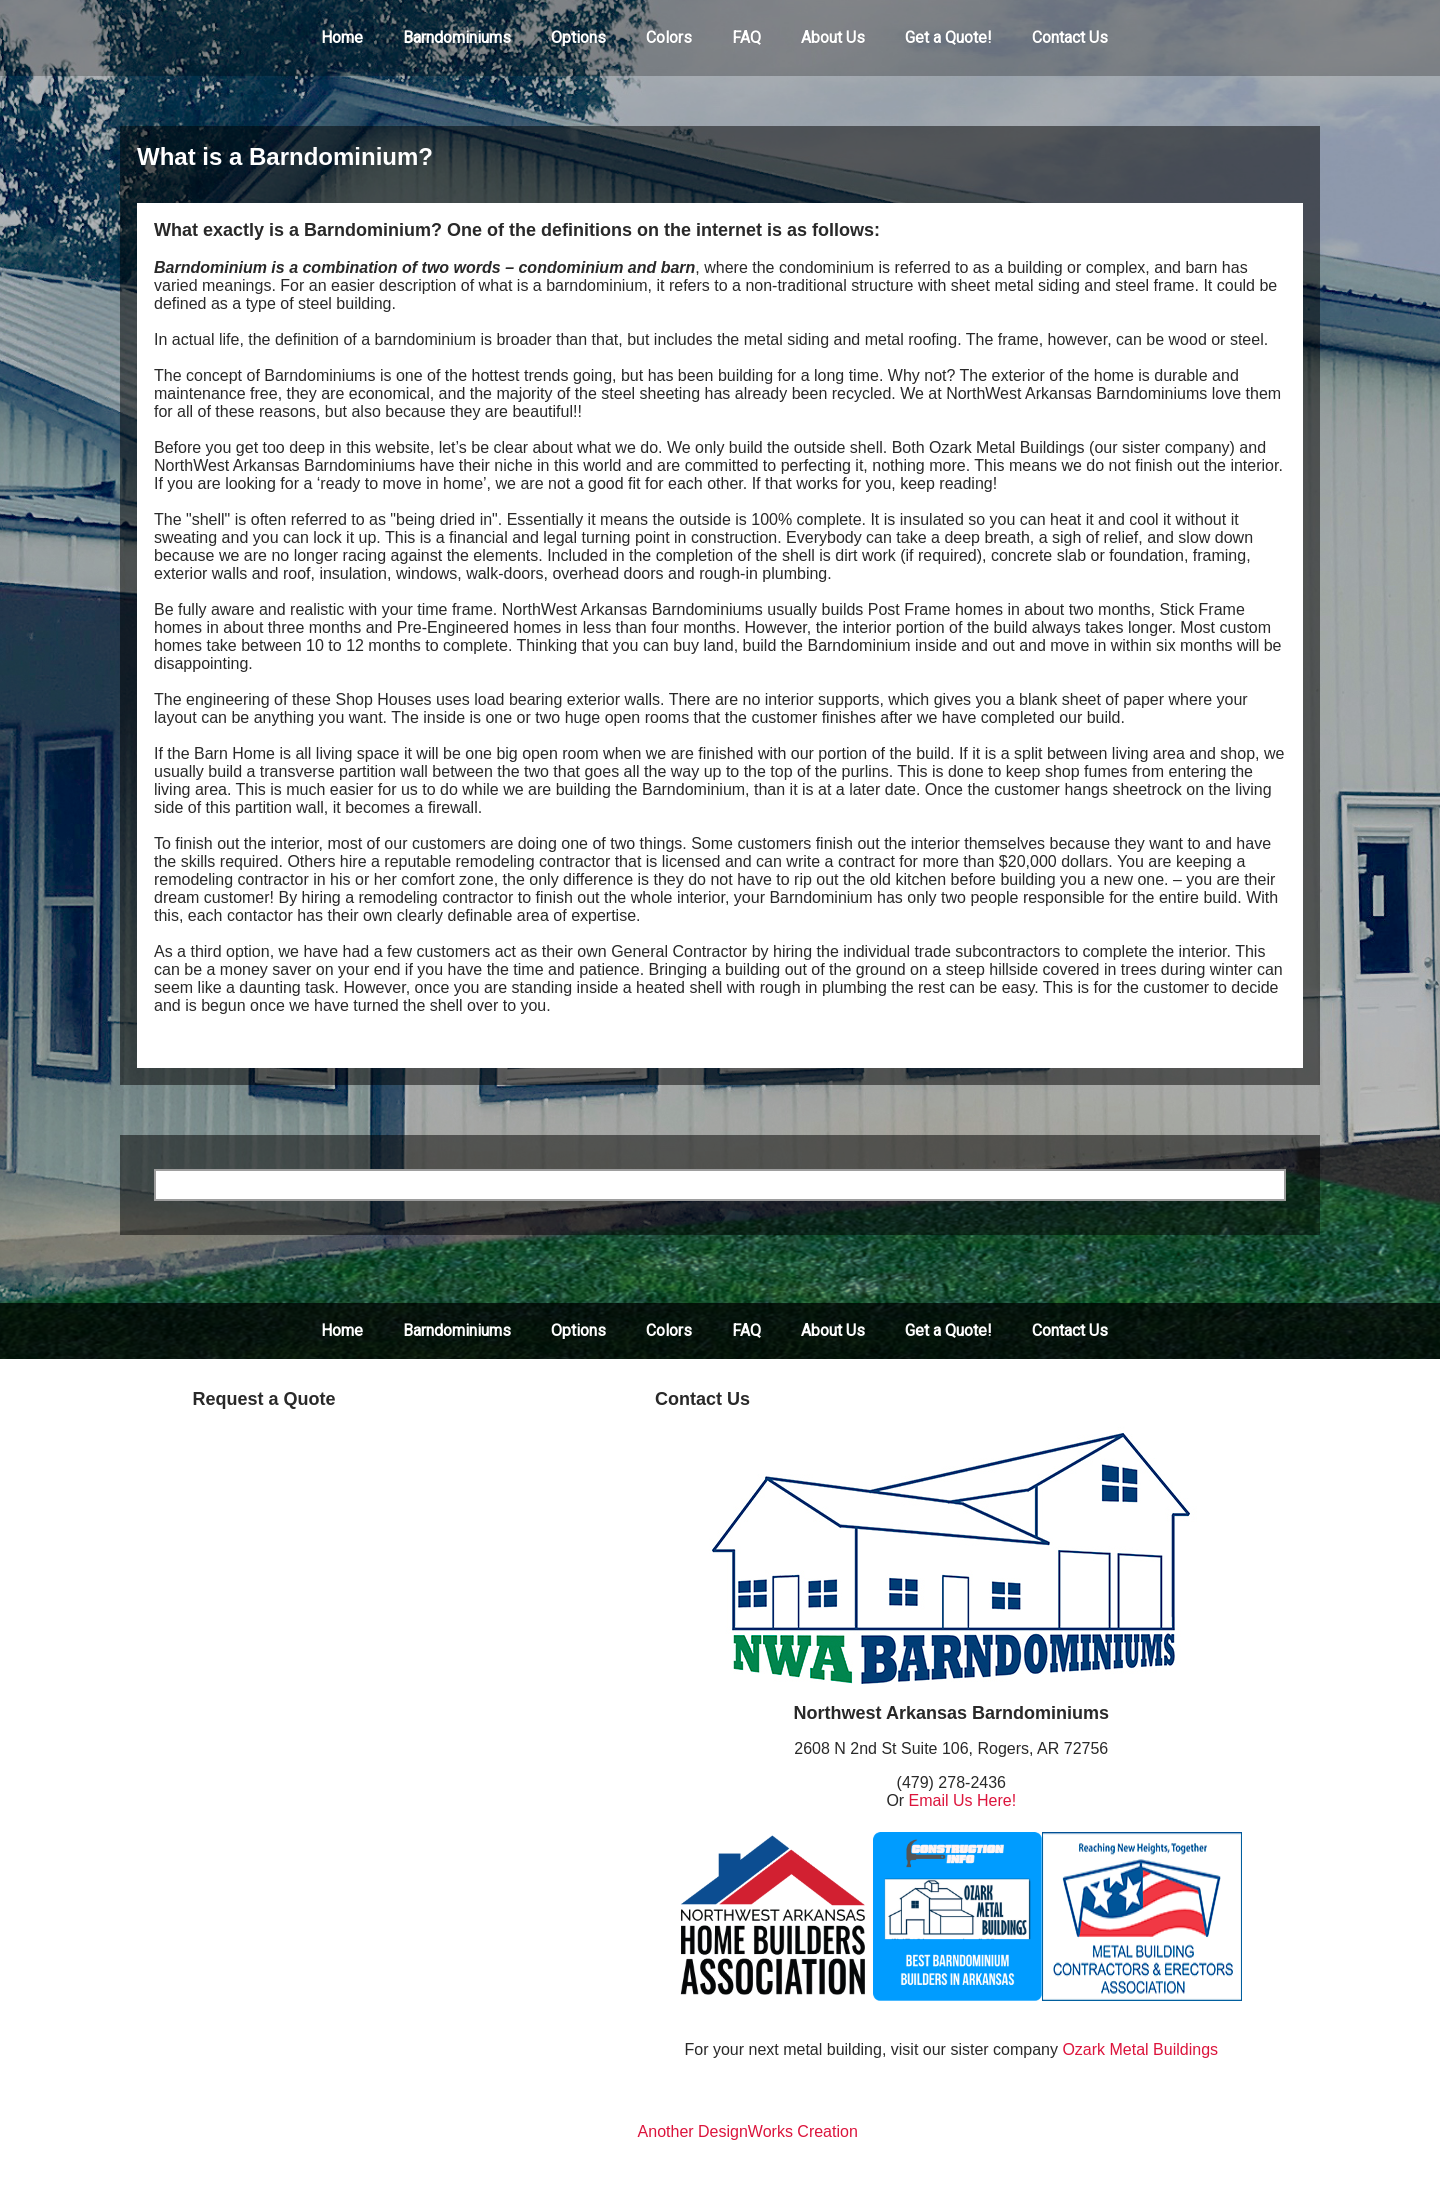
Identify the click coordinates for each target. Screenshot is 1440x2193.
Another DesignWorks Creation (748, 2131)
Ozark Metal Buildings (1140, 2049)
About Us (833, 37)
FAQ (746, 37)
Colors (669, 37)
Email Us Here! (963, 1800)
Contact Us (1070, 37)
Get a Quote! (948, 37)
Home (342, 37)
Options (578, 37)
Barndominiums (457, 37)
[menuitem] (342, 38)
